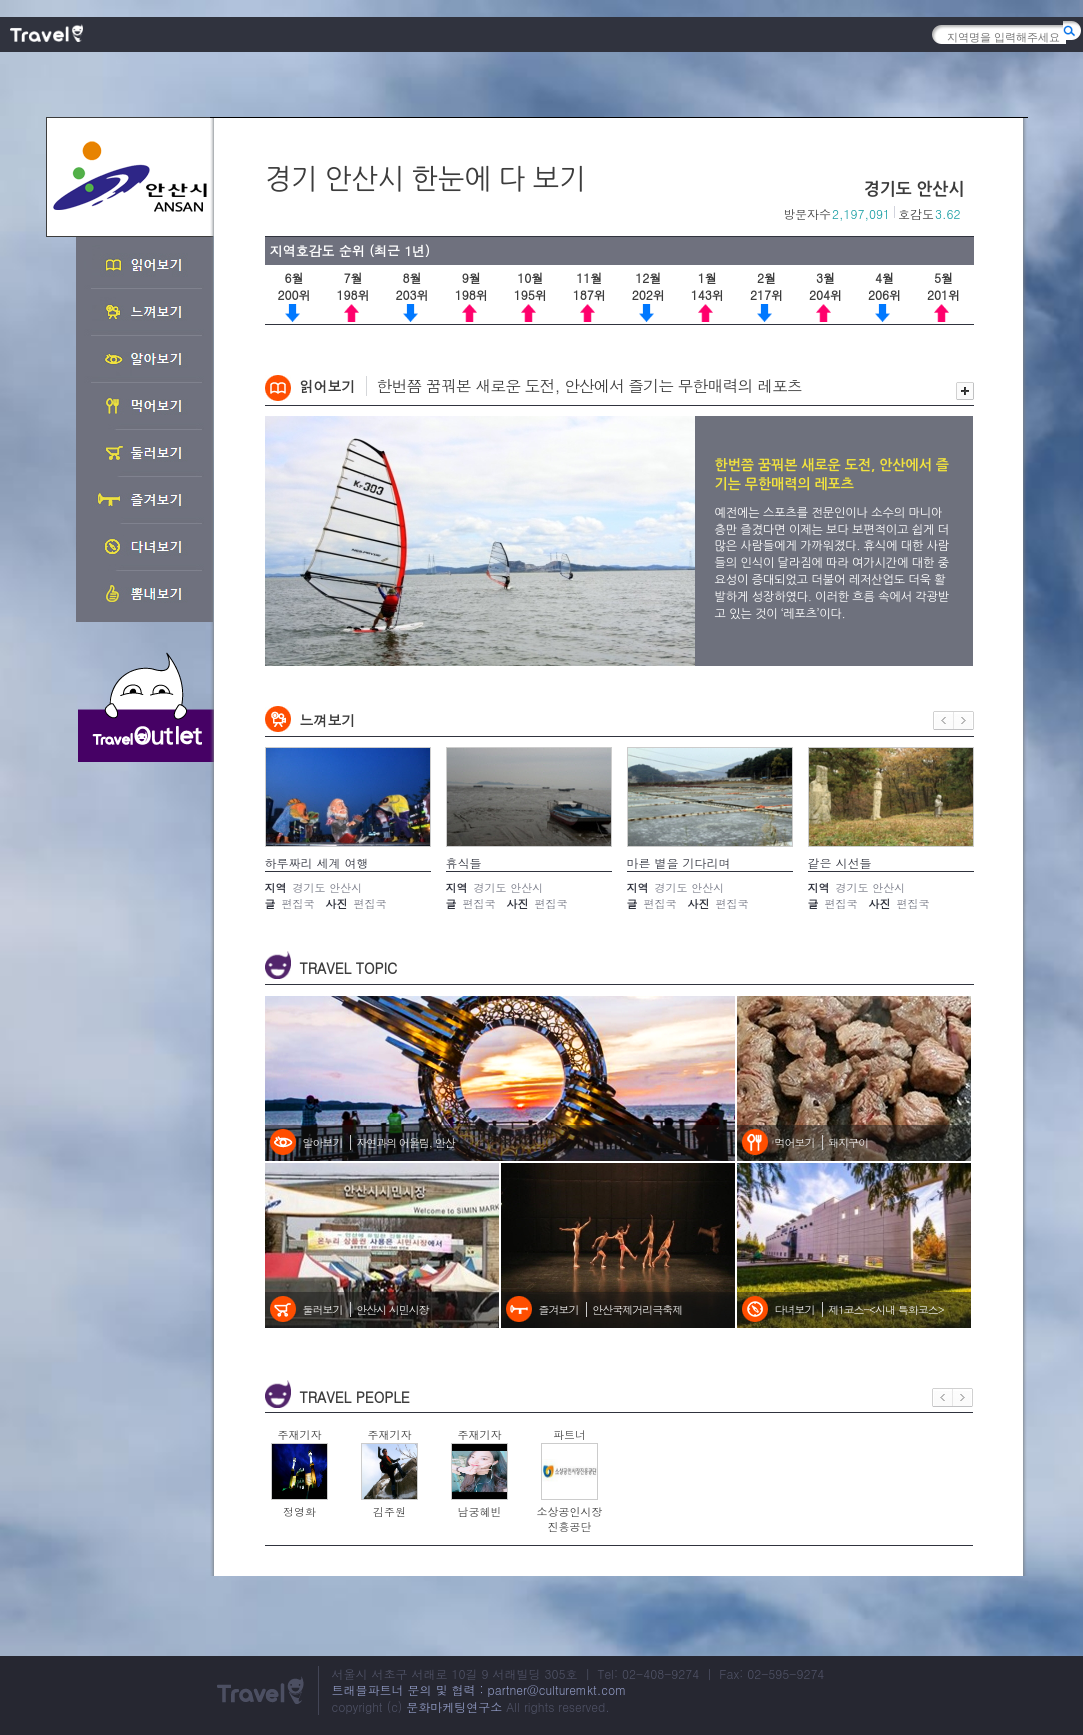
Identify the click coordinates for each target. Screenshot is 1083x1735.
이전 (943, 720)
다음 (964, 720)
